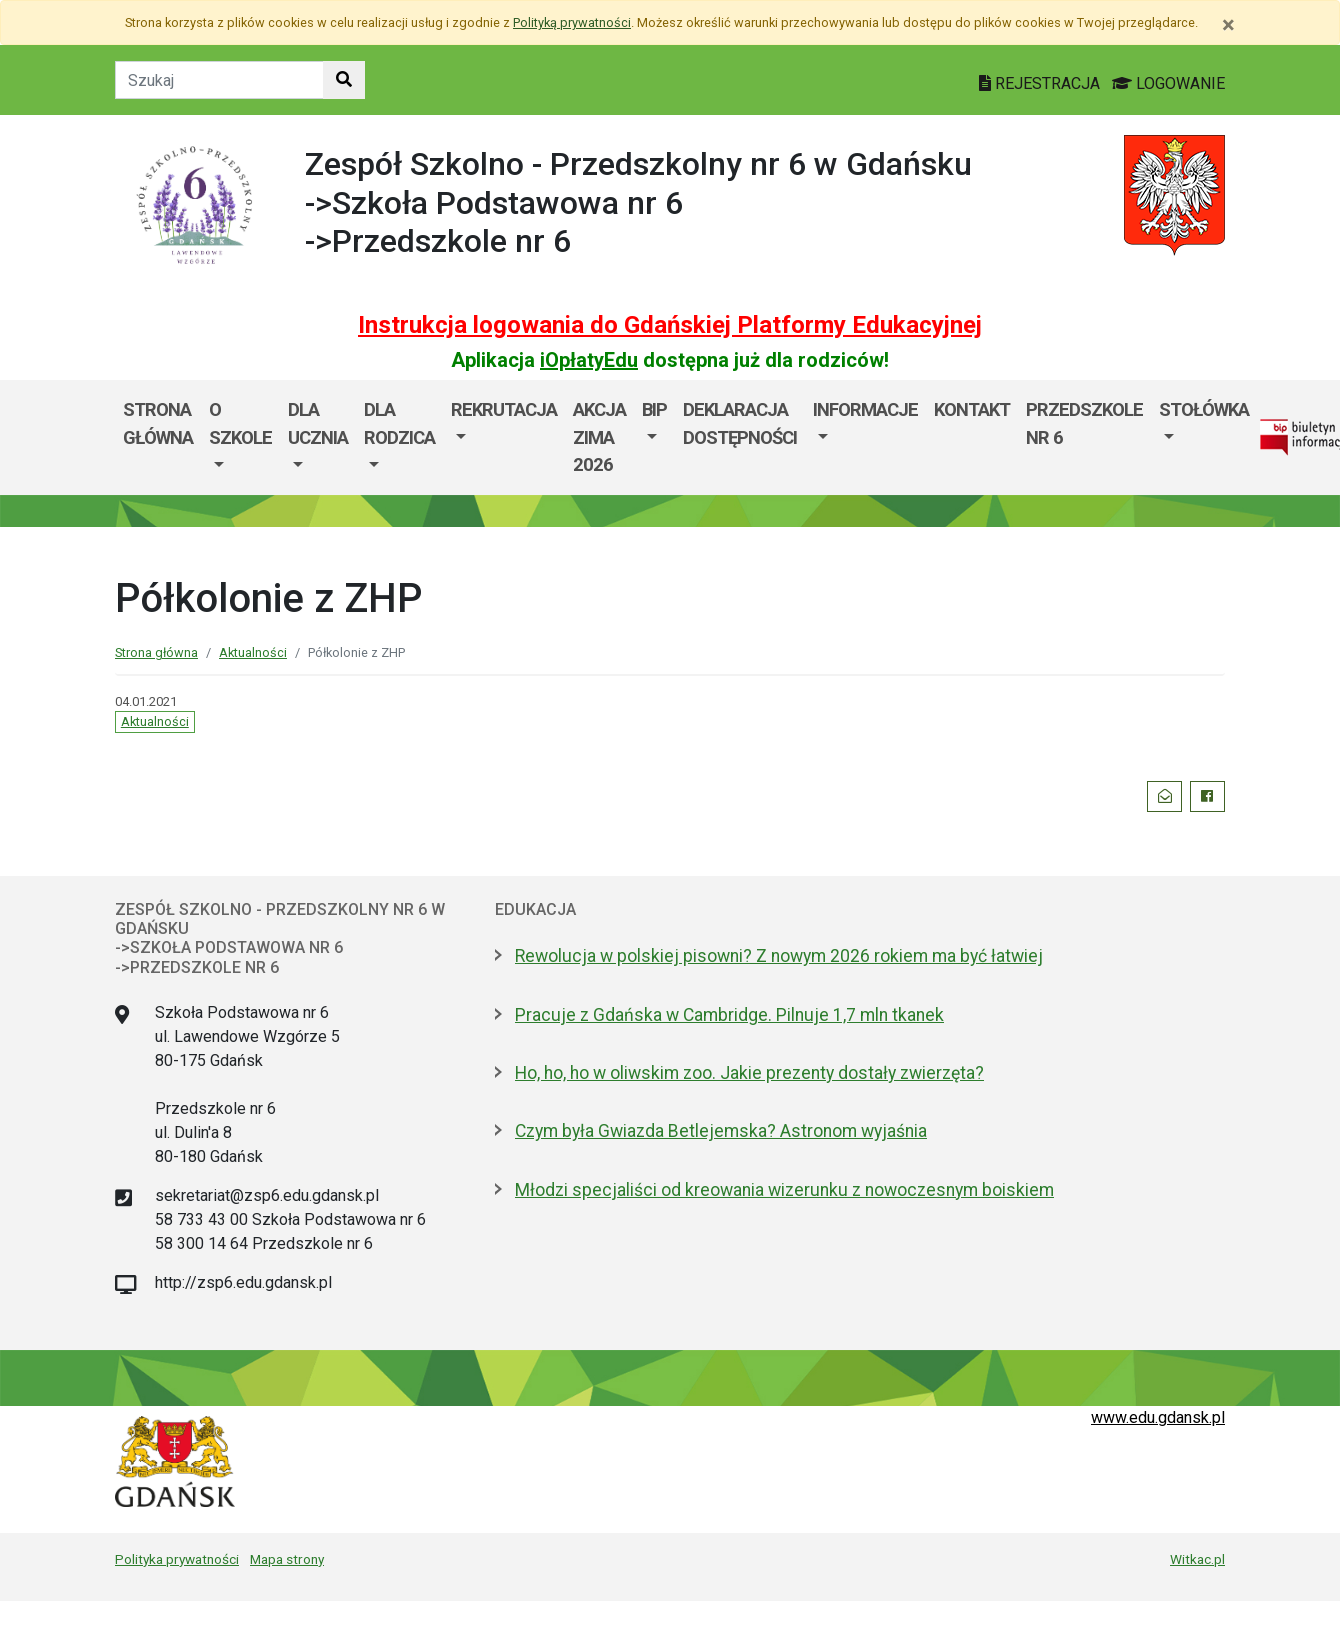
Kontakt (972, 409)
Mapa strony (287, 1559)
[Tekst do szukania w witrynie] (219, 80)
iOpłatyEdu (589, 360)
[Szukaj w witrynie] (344, 80)
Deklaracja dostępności (740, 423)
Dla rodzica (399, 423)
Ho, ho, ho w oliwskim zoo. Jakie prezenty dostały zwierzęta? (749, 1073)
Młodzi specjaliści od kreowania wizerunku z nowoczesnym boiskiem (784, 1190)
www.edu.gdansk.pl (1158, 1417)
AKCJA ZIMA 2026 (599, 437)
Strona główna (158, 423)
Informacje (865, 409)
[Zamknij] (1228, 25)
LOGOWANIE (1168, 83)
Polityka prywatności (177, 1559)
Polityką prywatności (572, 22)
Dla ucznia (318, 423)
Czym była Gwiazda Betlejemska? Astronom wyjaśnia (721, 1131)
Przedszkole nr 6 (1084, 423)
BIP (654, 409)
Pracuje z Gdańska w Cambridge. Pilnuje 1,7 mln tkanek (729, 1015)
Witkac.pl (1197, 1559)
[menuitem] (240, 437)
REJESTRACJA (1041, 83)
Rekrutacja (504, 409)
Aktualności (253, 652)
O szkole (240, 423)
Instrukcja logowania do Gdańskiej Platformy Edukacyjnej (670, 325)
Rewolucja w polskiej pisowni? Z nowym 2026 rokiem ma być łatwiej (779, 956)
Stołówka (1204, 409)
